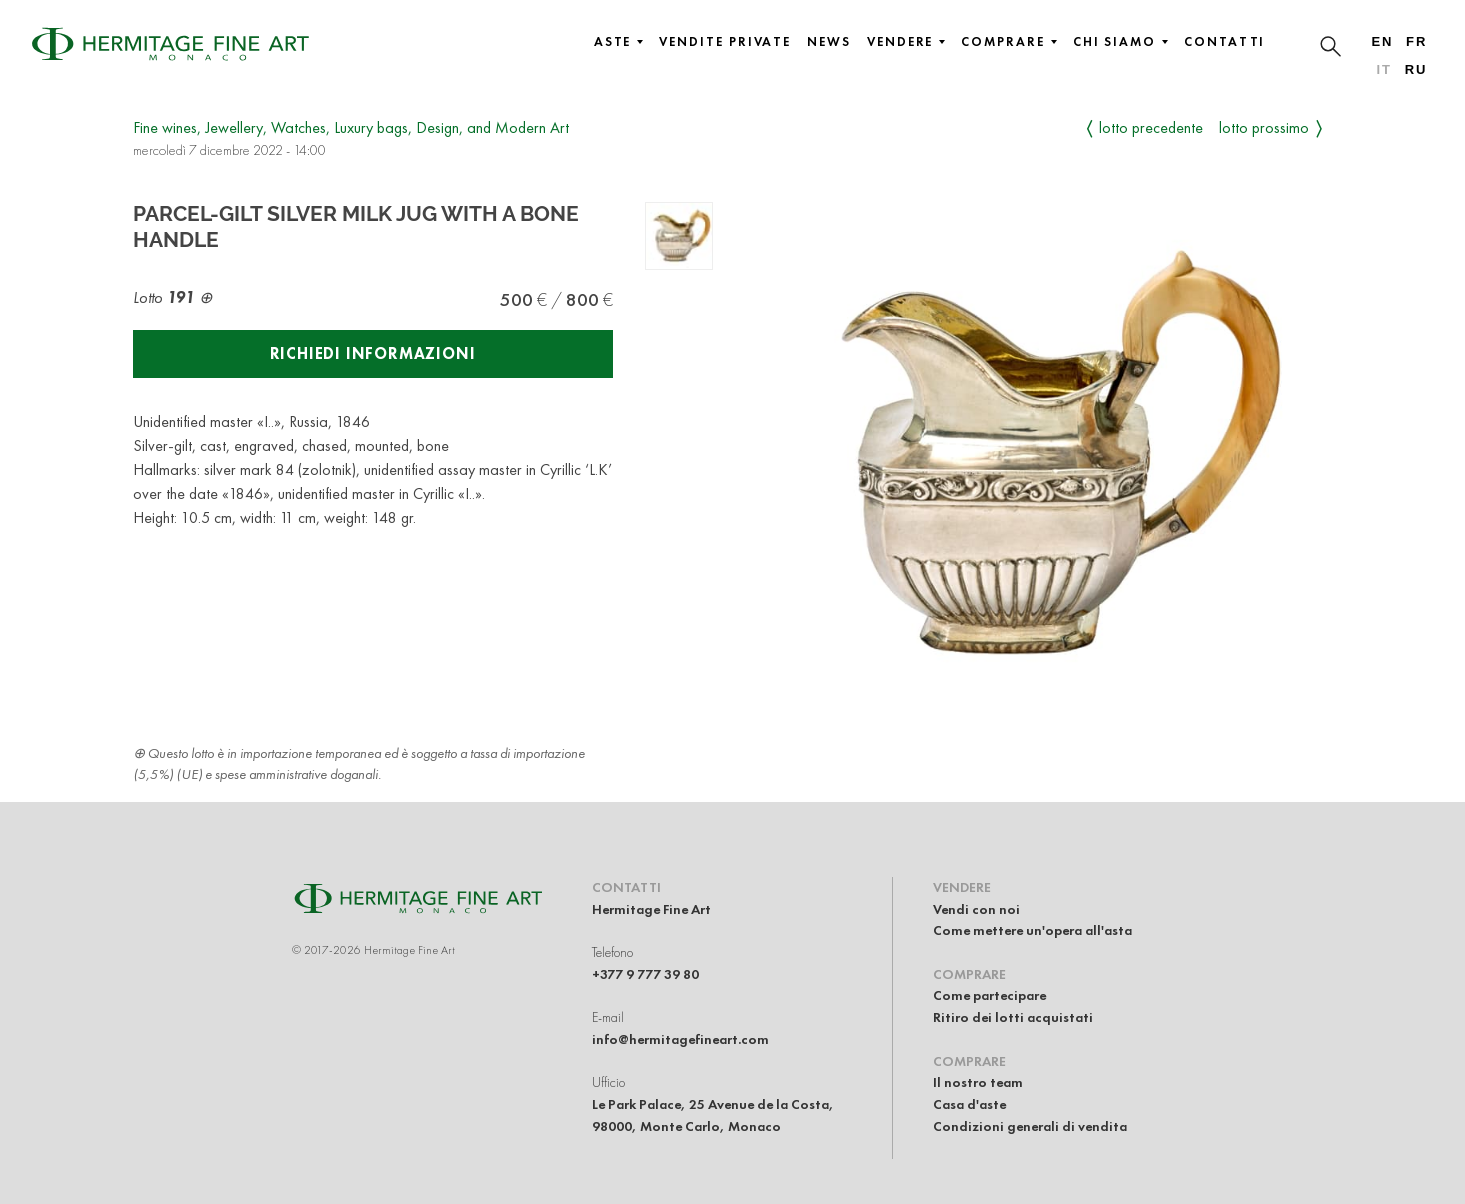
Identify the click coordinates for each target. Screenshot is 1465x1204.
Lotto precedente (1151, 127)
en (1382, 41)
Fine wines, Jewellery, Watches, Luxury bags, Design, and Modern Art (351, 127)
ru (1416, 69)
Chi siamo (1120, 42)
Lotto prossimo (1264, 127)
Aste (619, 42)
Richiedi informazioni (373, 353)
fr (1416, 41)
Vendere (906, 42)
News (829, 42)
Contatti (1224, 42)
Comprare (1008, 42)
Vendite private (725, 42)
